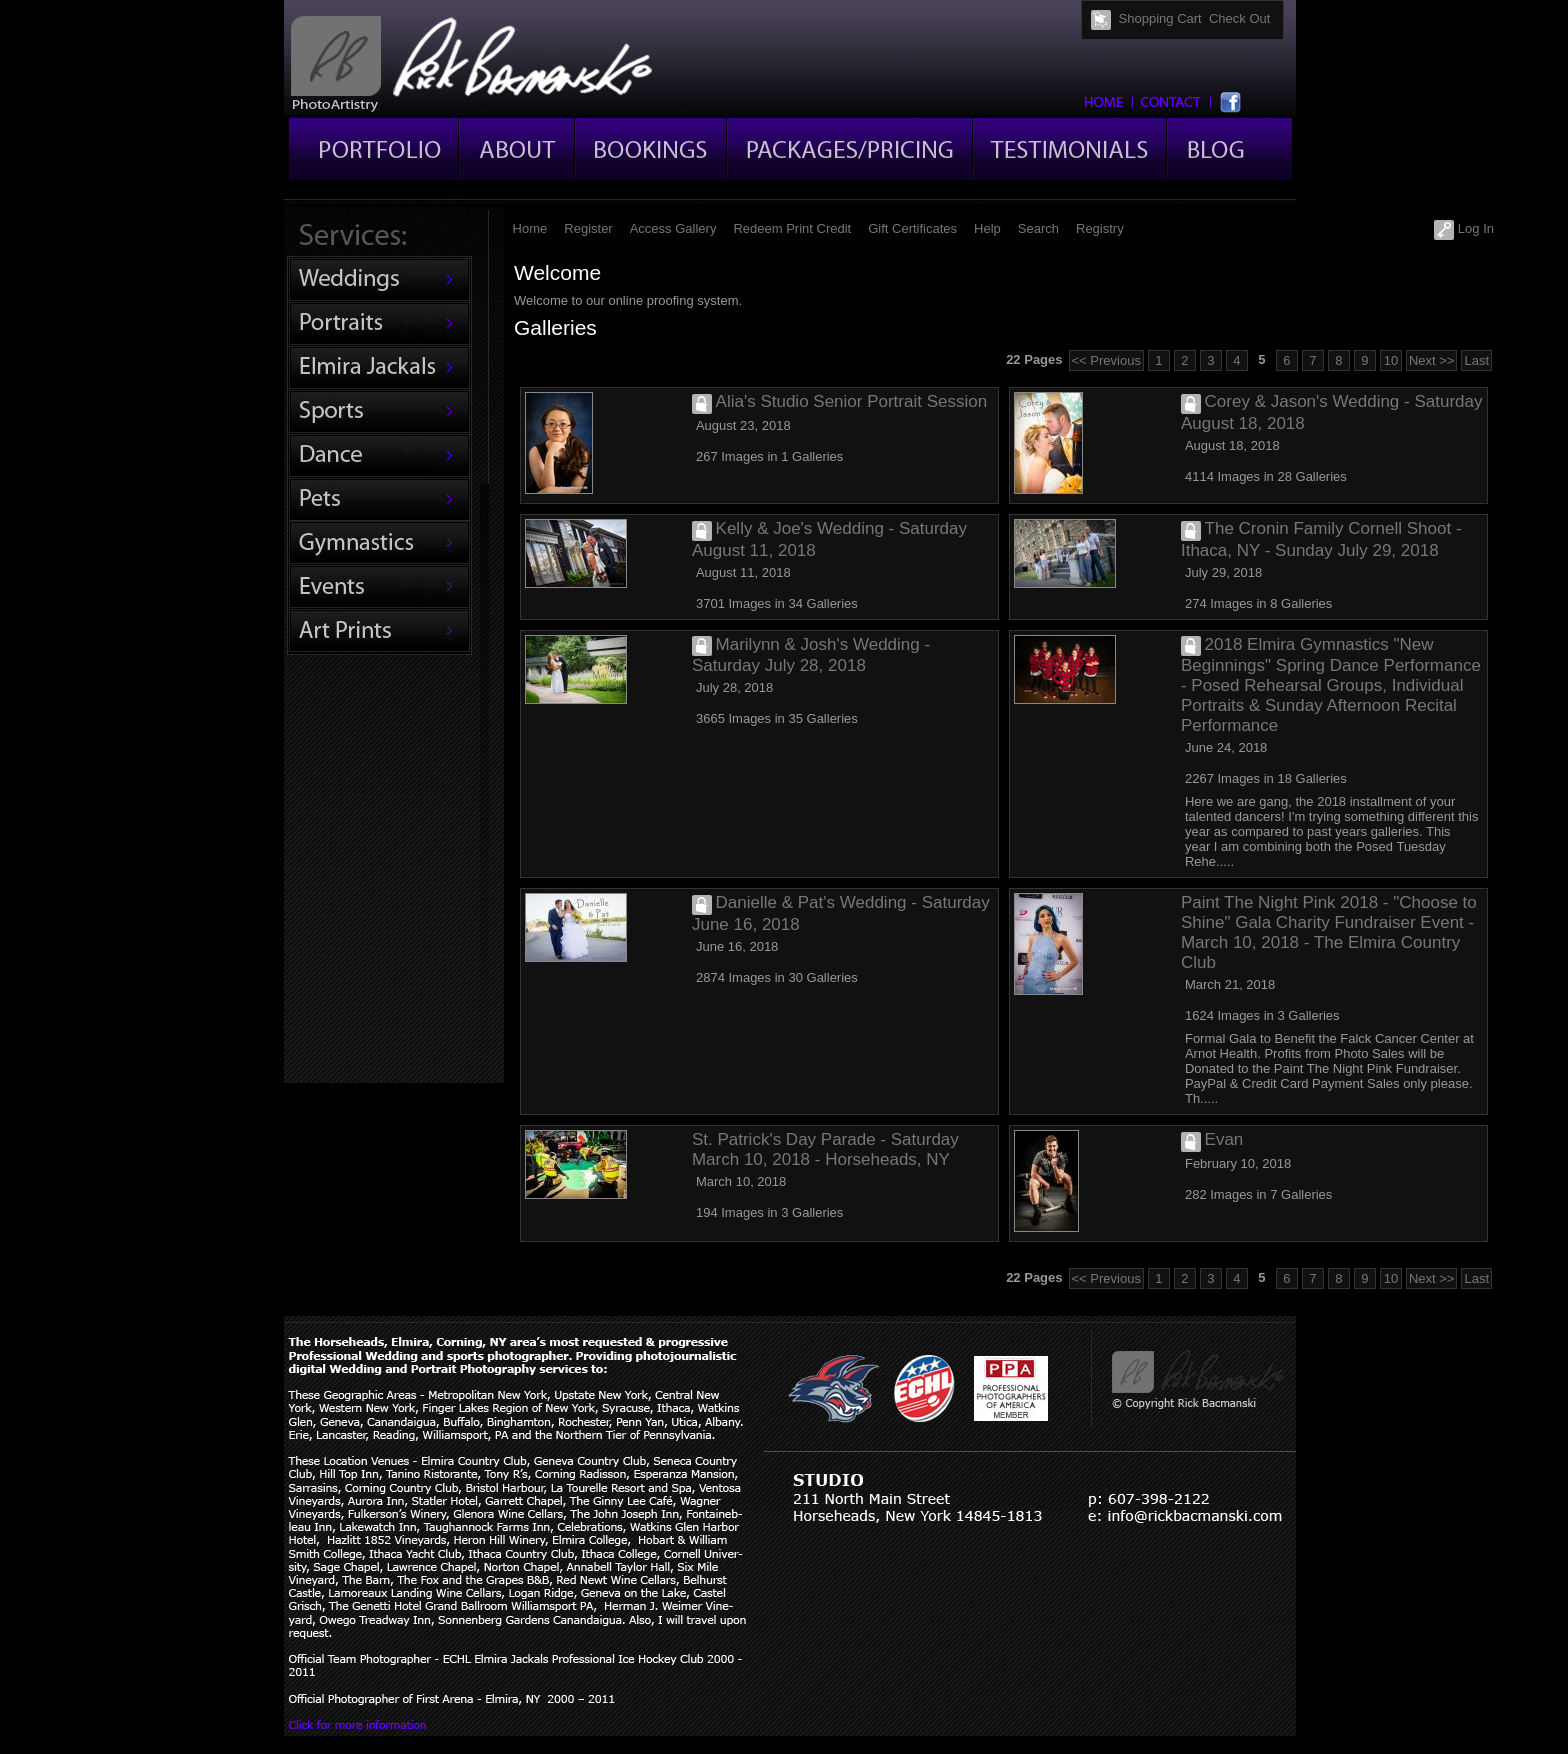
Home (530, 228)
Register (588, 228)
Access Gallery (673, 228)
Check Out (1239, 18)
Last (1476, 360)
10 (1391, 360)
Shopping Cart (1160, 18)
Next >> (1432, 360)
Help (987, 228)
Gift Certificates (912, 228)
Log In (1464, 228)
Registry (1100, 228)
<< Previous (1106, 360)
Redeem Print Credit (792, 228)
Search (1038, 228)
